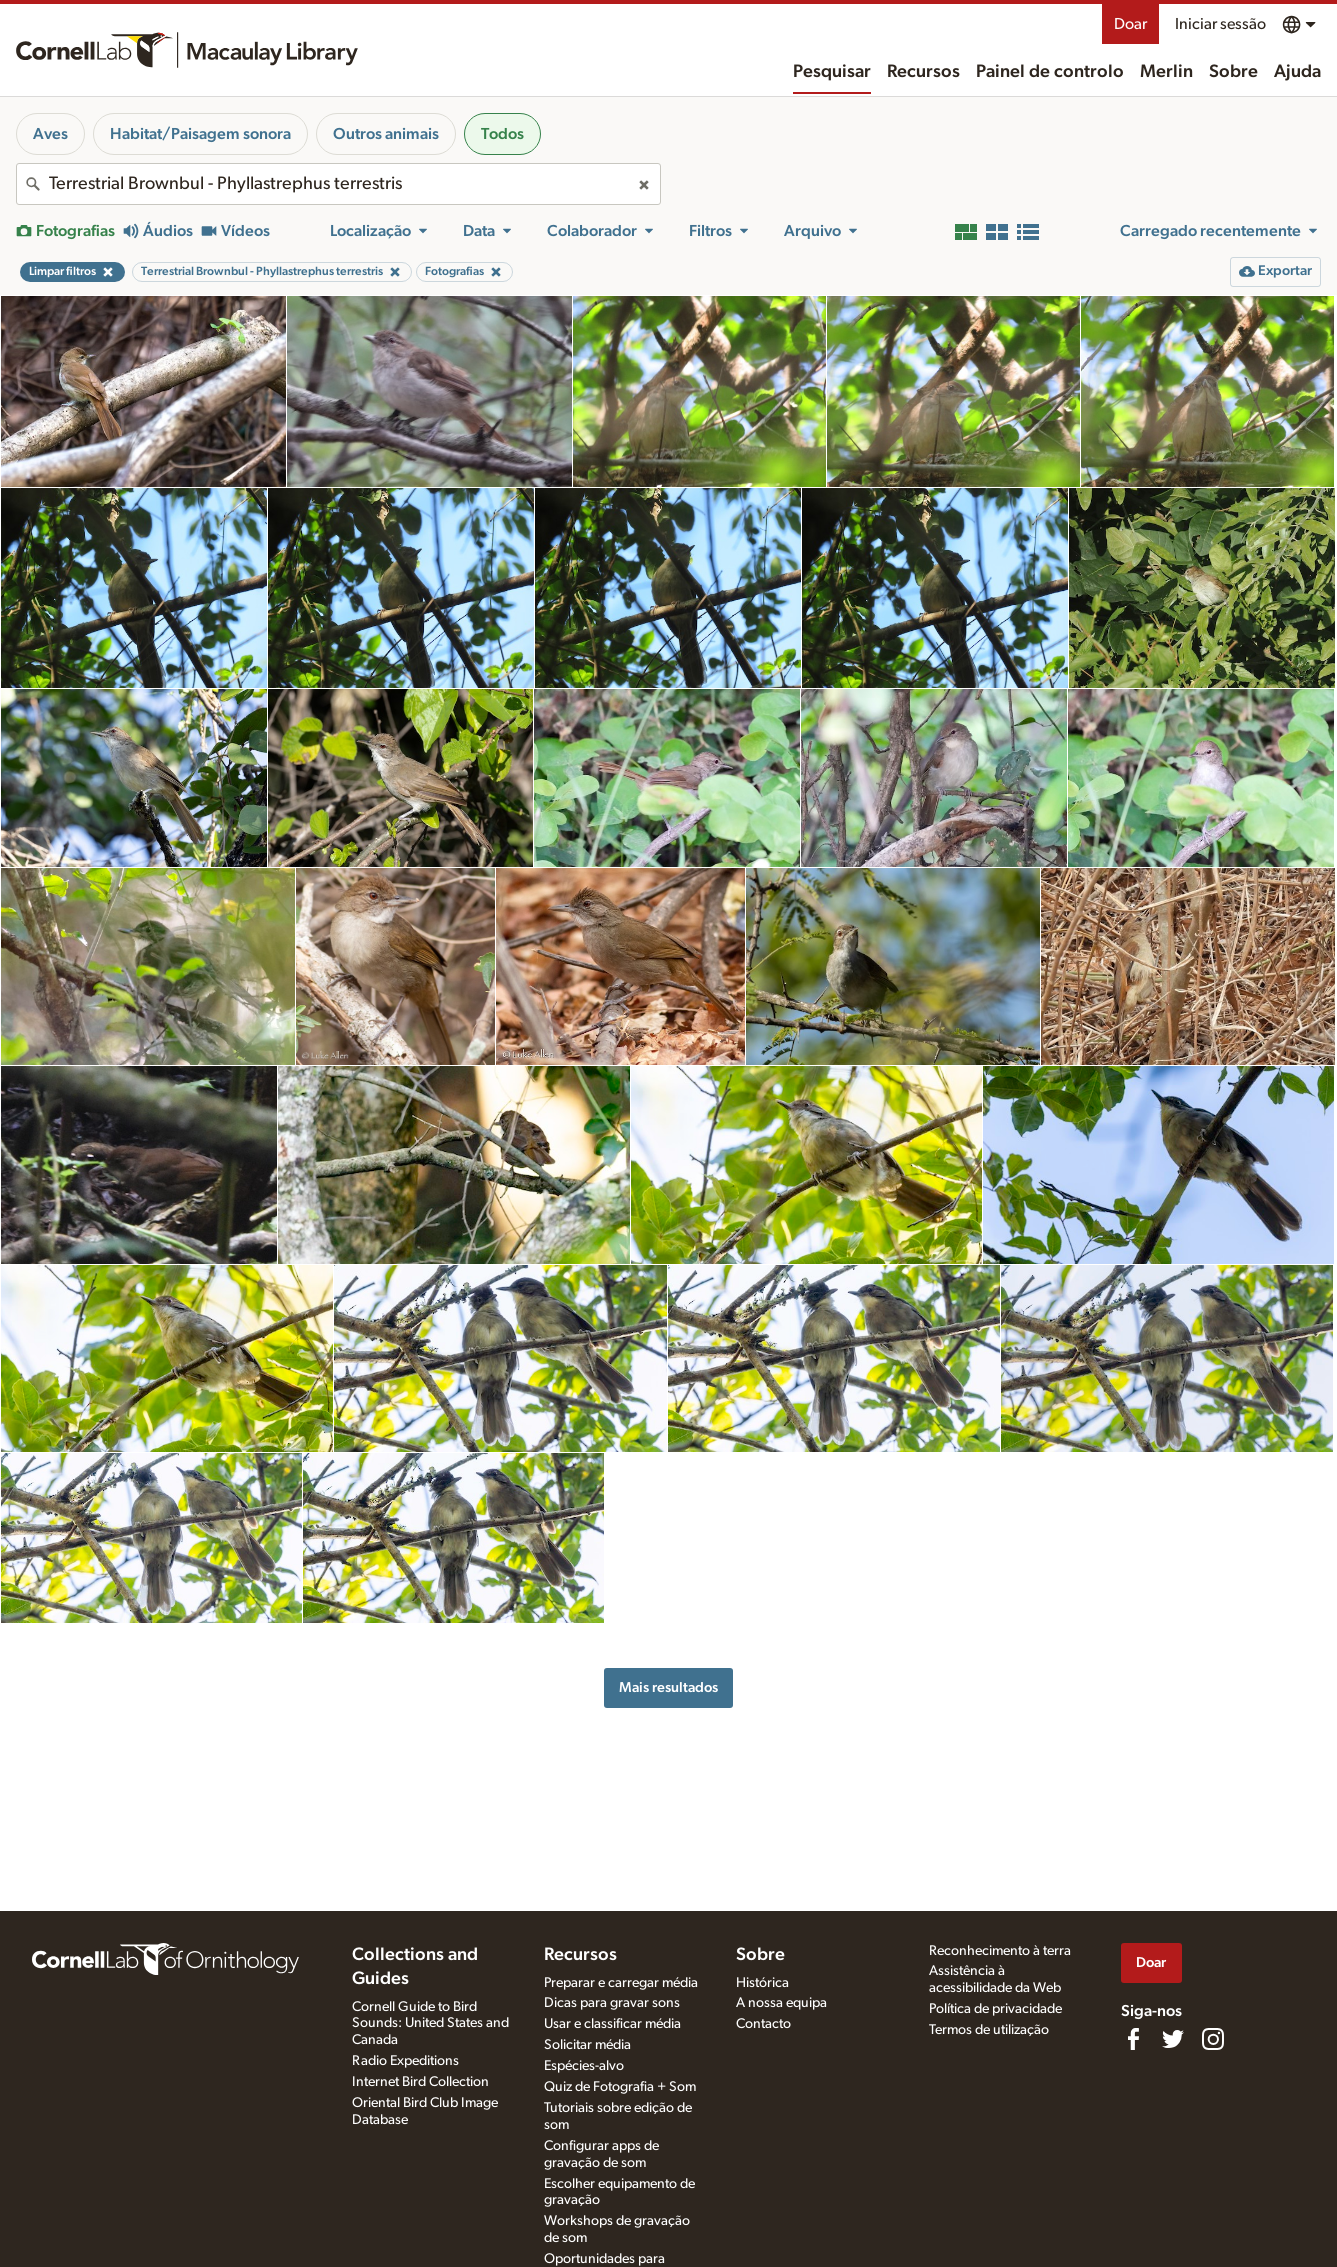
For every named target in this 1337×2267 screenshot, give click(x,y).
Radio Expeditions (405, 2061)
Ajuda (1297, 72)
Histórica (762, 1983)
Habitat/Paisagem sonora (200, 134)
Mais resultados (668, 1687)
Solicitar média (587, 2045)
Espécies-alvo (584, 2066)
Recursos (923, 72)
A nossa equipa (781, 2003)
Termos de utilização (989, 2030)
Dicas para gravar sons (612, 2003)
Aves (50, 134)
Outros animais (386, 134)
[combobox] (338, 184)
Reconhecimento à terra (1000, 1951)
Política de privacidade (995, 2009)
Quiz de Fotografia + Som (620, 2087)
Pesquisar (832, 72)
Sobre (1233, 72)
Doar (1130, 24)
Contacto (763, 2024)
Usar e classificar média (612, 2024)
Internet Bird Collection (420, 2082)
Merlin (1166, 72)
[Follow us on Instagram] (1213, 2039)
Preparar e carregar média (621, 1983)
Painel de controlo (1050, 72)
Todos (502, 134)
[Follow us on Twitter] (1173, 2039)
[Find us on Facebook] (1133, 2039)
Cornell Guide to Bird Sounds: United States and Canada (430, 2024)
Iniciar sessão (1220, 24)
